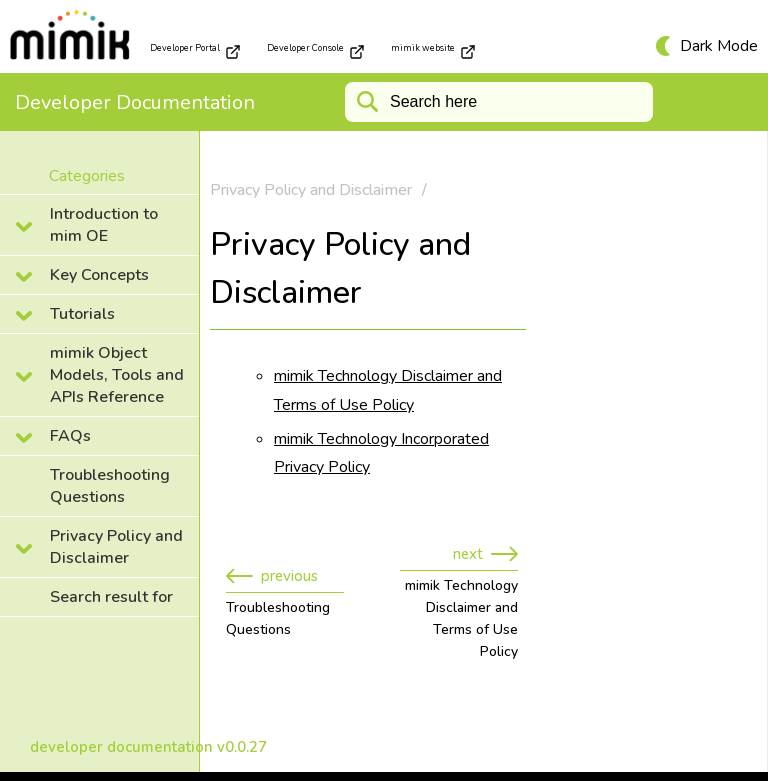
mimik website (433, 51)
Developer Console (316, 51)
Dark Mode (719, 46)
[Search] (499, 102)
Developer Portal (195, 51)
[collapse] (99, 225)
